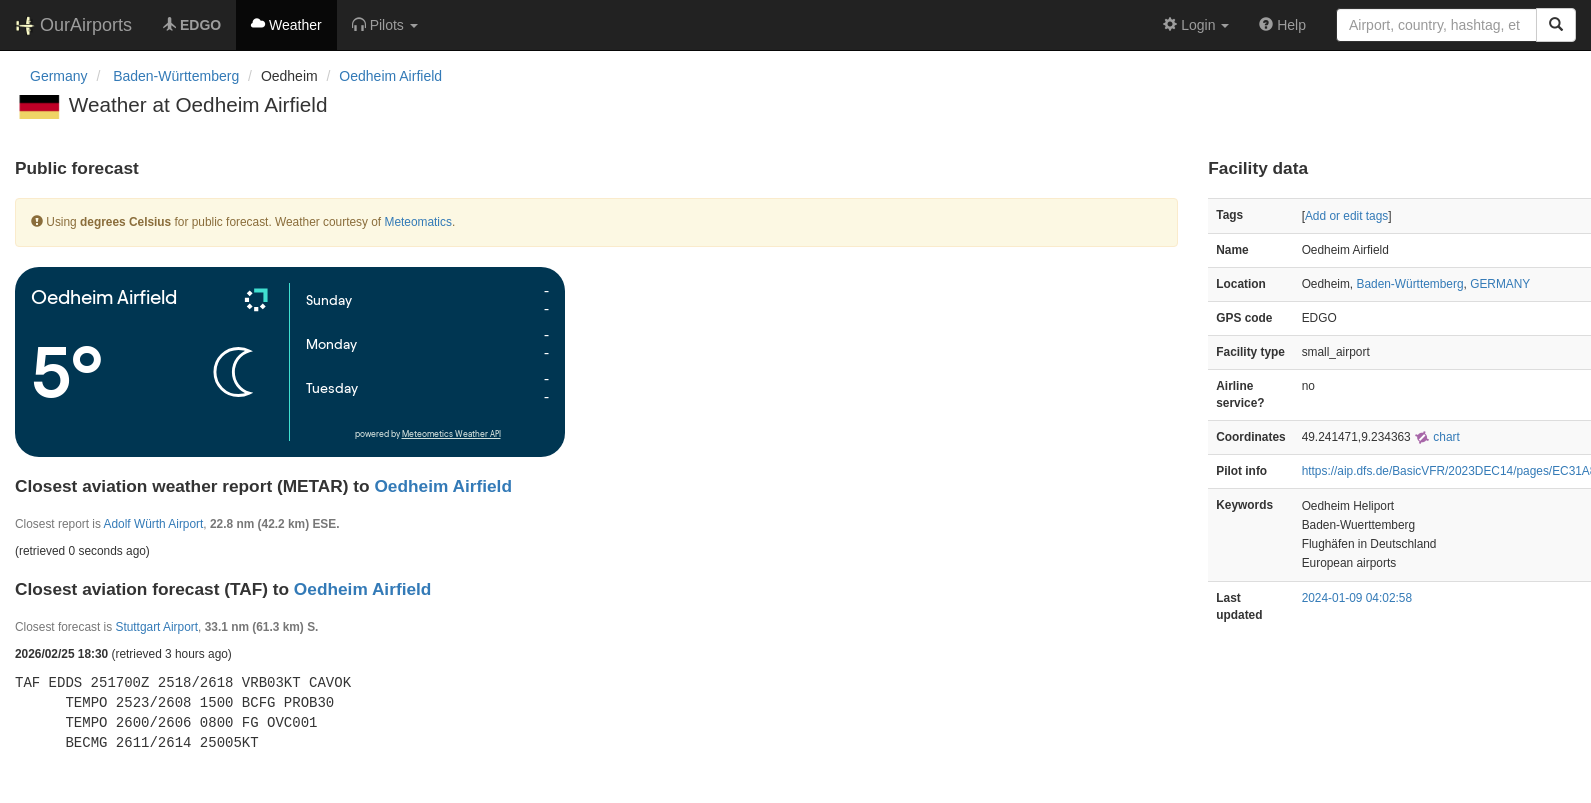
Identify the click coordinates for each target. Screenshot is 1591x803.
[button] (385, 25)
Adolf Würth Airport (154, 524)
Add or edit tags (1346, 216)
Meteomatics (417, 222)
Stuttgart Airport (156, 627)
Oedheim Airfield (390, 76)
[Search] (1556, 25)
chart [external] (1437, 437)
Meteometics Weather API (451, 434)
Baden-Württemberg (1409, 284)
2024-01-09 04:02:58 (1357, 598)
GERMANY (1500, 284)
